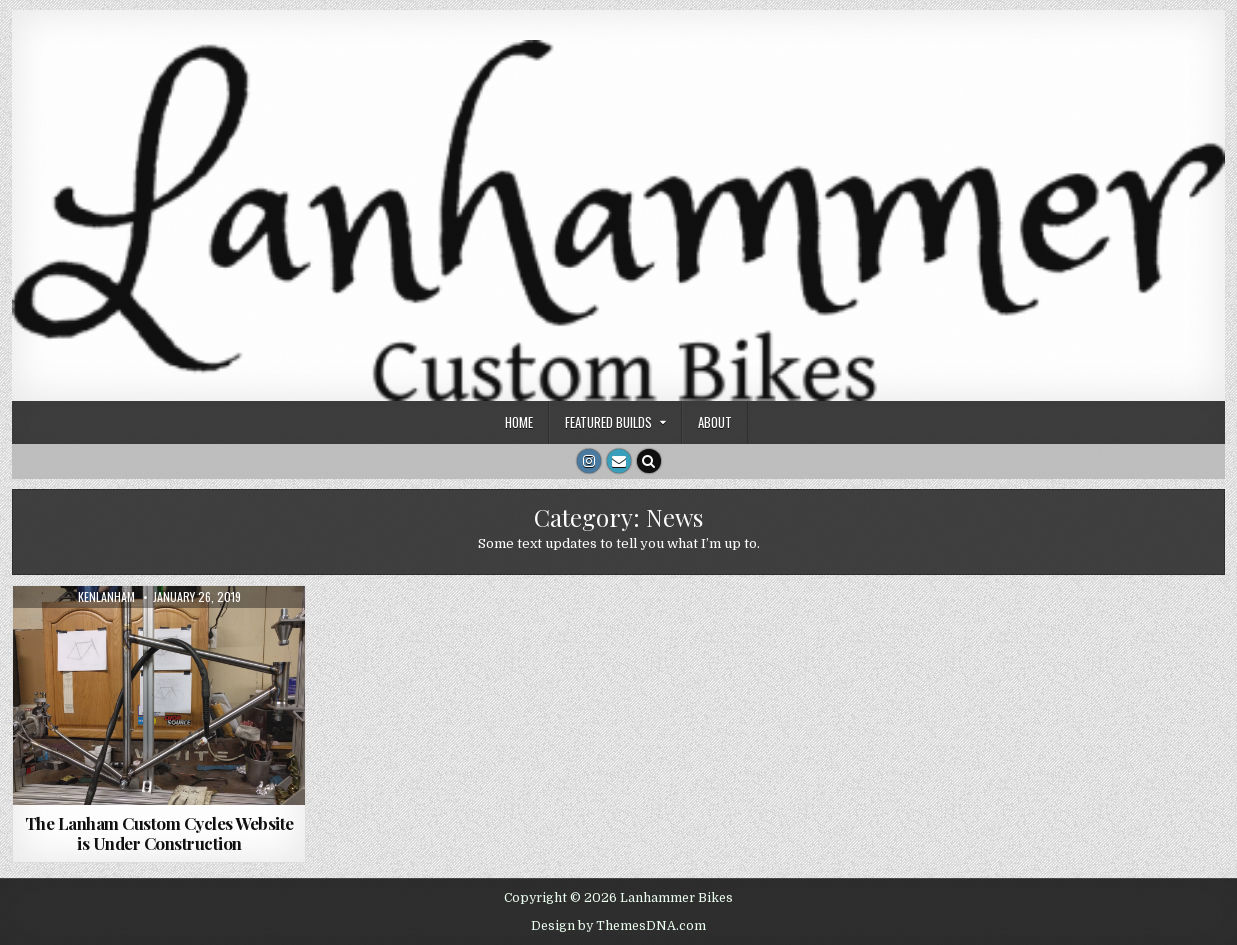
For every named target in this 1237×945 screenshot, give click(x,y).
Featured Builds (608, 422)
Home (519, 422)
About (715, 422)
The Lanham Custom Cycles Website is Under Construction (159, 833)
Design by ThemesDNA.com (618, 926)
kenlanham (106, 597)
